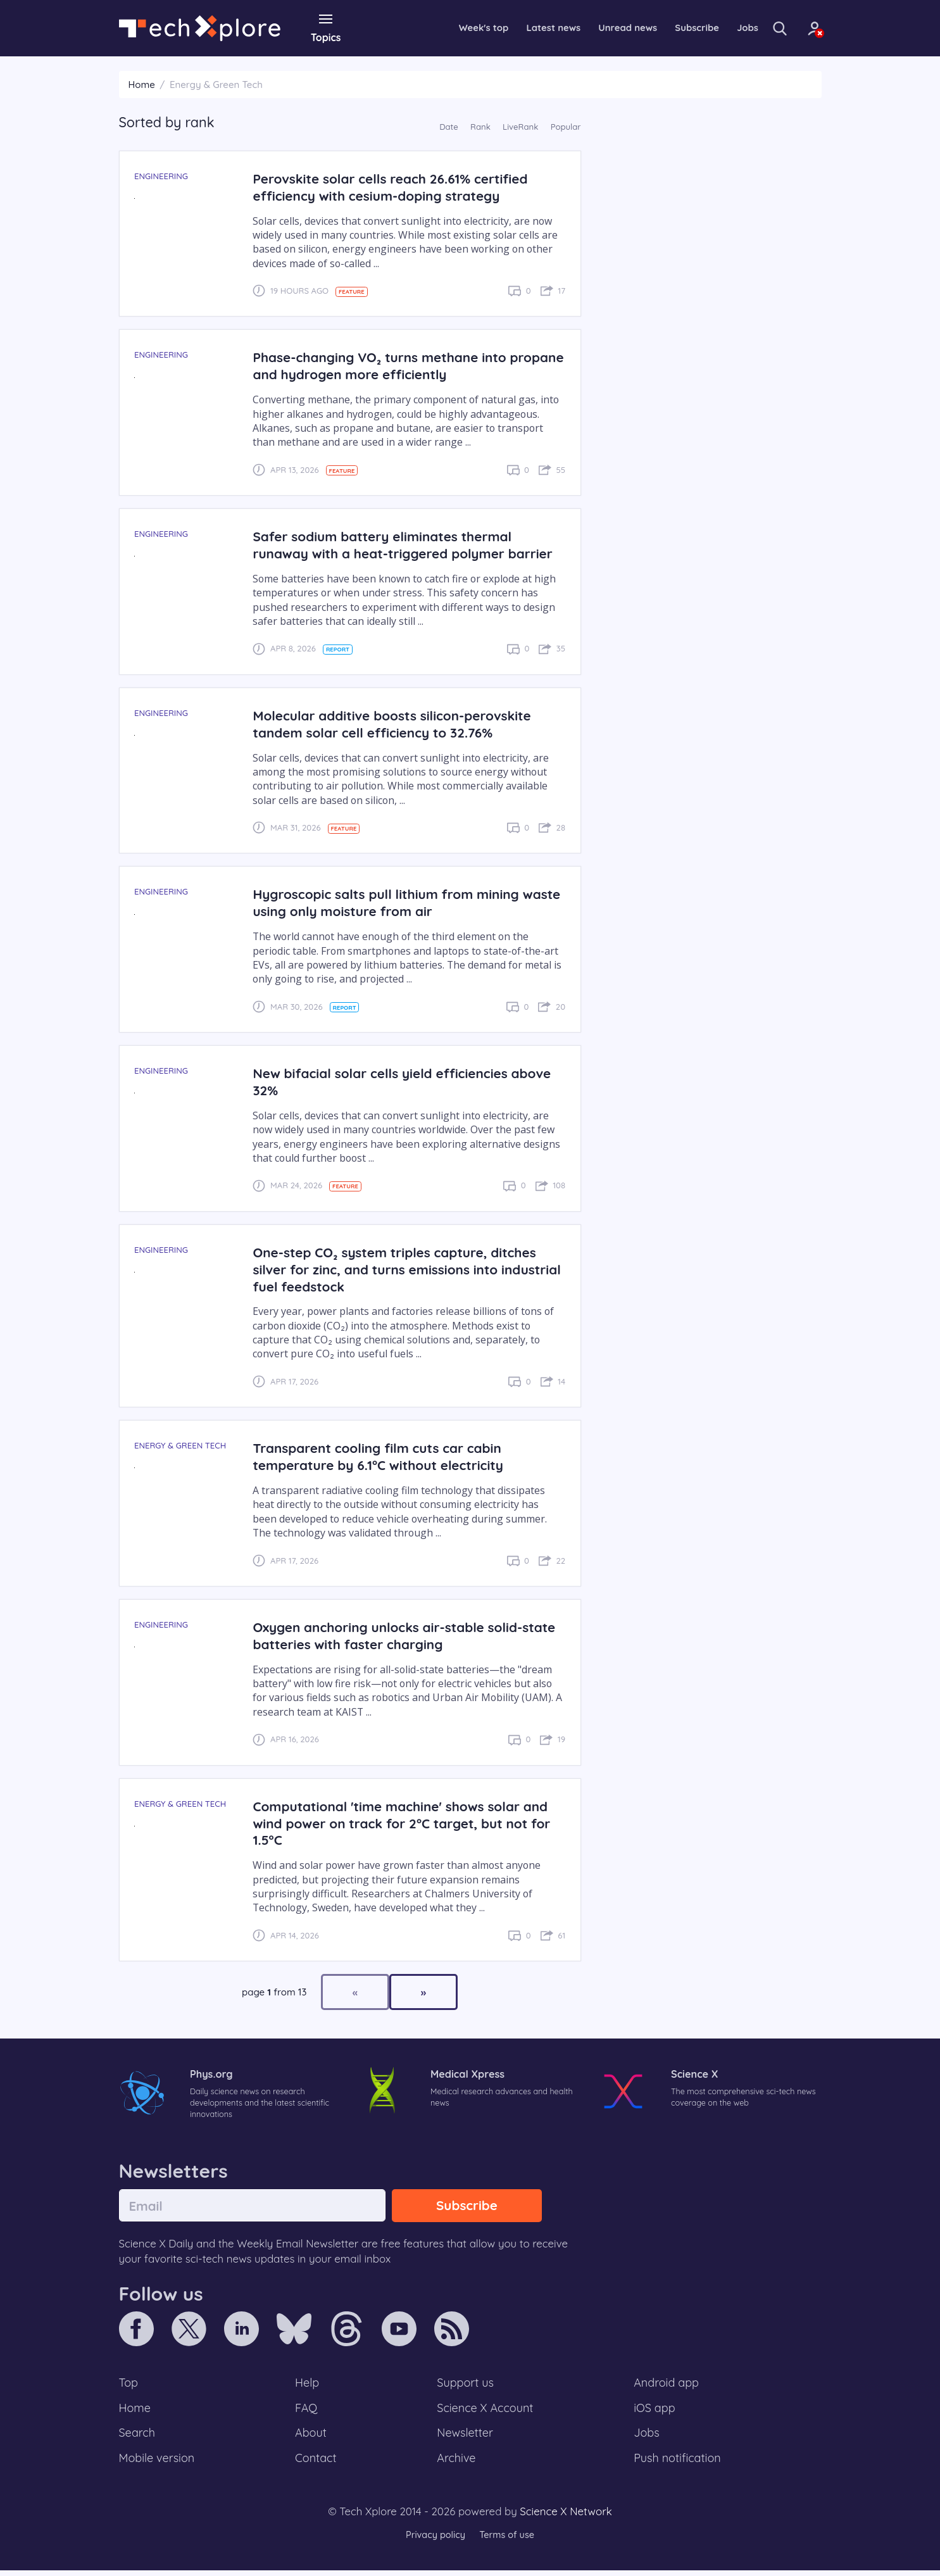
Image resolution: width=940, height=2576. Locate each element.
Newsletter (465, 2436)
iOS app (654, 2410)
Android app (667, 2384)
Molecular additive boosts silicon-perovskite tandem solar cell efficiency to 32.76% (397, 723)
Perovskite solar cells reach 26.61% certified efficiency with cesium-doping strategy (395, 186)
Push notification (678, 2463)
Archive (456, 2463)
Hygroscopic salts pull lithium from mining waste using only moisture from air (391, 902)
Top (129, 2384)
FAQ (306, 2410)
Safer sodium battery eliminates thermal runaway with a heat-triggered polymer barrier (408, 544)
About (311, 2436)
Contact (316, 2463)
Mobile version (158, 2463)
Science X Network (565, 2516)
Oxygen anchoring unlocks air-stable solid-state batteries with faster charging (393, 1635)
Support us (465, 2384)
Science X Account (486, 2410)
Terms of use (508, 2541)
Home (141, 84)
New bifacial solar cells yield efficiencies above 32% (408, 1081)
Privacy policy (434, 2541)
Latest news (520, 28)
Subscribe (672, 28)
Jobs (724, 28)
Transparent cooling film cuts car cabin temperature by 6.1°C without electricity (383, 1456)
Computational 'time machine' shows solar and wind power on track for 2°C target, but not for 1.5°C (407, 1822)
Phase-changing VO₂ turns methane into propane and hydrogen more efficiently (384, 365)
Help (307, 2384)
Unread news (598, 28)
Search (138, 2436)
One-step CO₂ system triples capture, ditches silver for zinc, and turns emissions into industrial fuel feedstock (400, 1268)
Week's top (446, 28)
